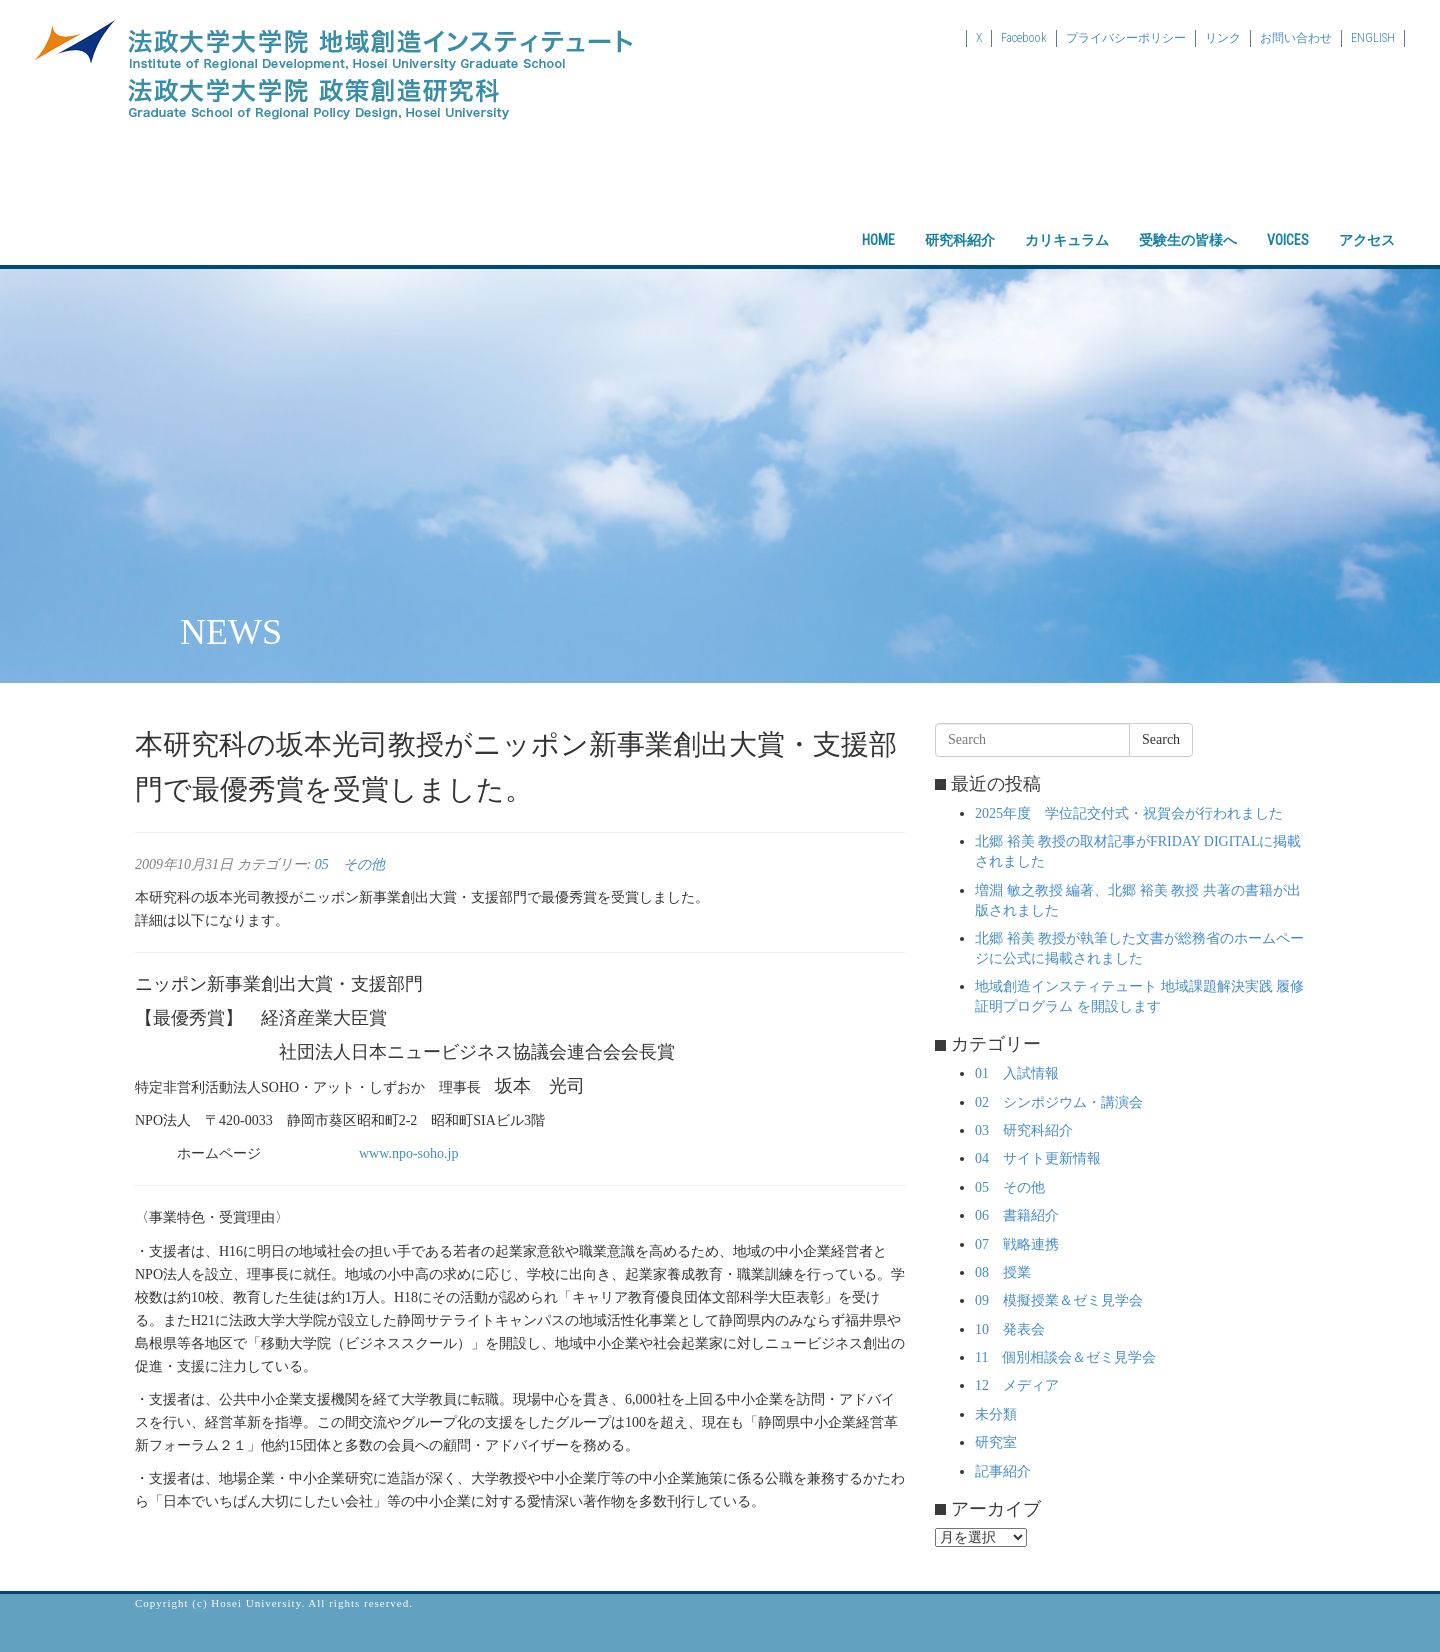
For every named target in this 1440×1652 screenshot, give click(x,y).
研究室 (996, 1442)
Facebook (1024, 38)
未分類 (996, 1414)
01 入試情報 (1017, 1073)
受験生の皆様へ (1188, 223)
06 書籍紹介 (1017, 1215)
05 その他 (350, 864)
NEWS (231, 632)
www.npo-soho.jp (408, 1153)
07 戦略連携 (1017, 1244)
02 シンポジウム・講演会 (1059, 1102)
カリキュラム (1067, 223)
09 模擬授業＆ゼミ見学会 (1059, 1300)
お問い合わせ (1296, 38)
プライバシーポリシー (1126, 38)
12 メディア (1017, 1385)
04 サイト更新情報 (1038, 1158)
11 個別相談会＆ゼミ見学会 (1065, 1357)
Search (1161, 739)
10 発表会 (1010, 1329)
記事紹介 (1003, 1471)
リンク (1223, 38)
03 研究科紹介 (1024, 1130)
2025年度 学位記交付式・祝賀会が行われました (1129, 813)
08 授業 (1003, 1272)
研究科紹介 (960, 223)
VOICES (1288, 223)
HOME (878, 223)
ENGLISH (1373, 38)
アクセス (1367, 223)
